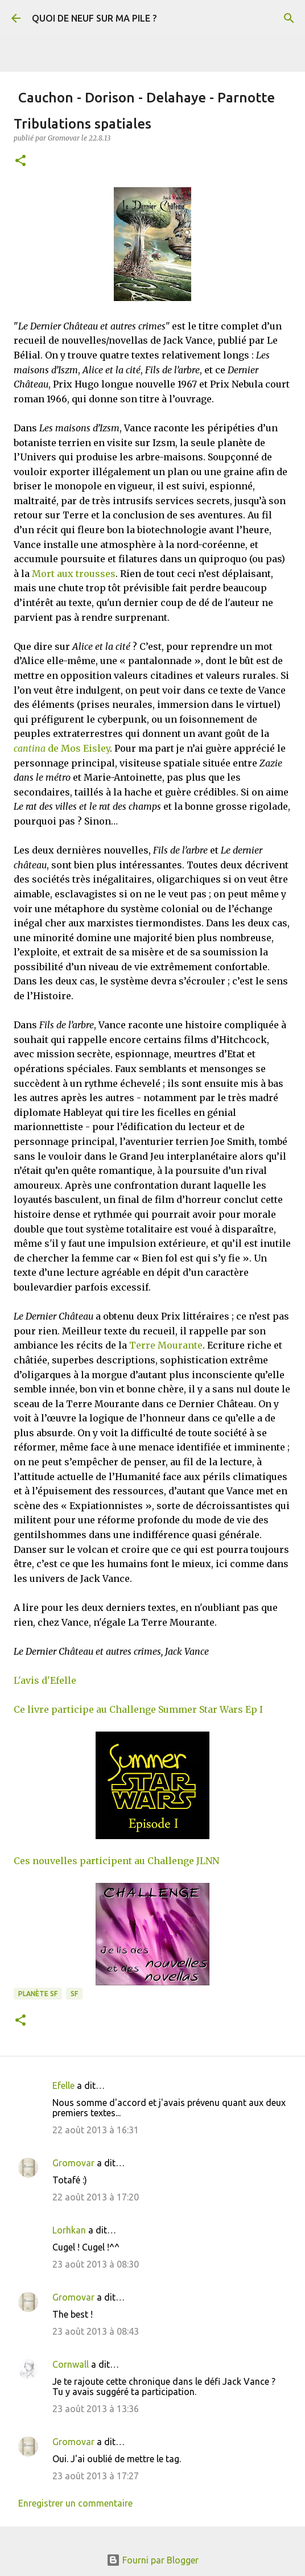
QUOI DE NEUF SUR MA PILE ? (94, 18)
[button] (20, 161)
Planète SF (37, 1993)
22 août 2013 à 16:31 (95, 2130)
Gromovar (73, 2163)
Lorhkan (69, 2230)
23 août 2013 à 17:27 (95, 2476)
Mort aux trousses (74, 573)
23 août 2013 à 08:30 (95, 2264)
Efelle (63, 2085)
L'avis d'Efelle (45, 1680)
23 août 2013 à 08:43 (95, 2331)
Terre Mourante (166, 1345)
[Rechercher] (289, 18)
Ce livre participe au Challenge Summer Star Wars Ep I (138, 1709)
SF (74, 1993)
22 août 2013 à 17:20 (95, 2197)
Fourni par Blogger (152, 2560)
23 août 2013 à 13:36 (95, 2409)
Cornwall (70, 2364)
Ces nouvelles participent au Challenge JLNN (116, 1860)
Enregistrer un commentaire (75, 2503)
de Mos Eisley (62, 748)
